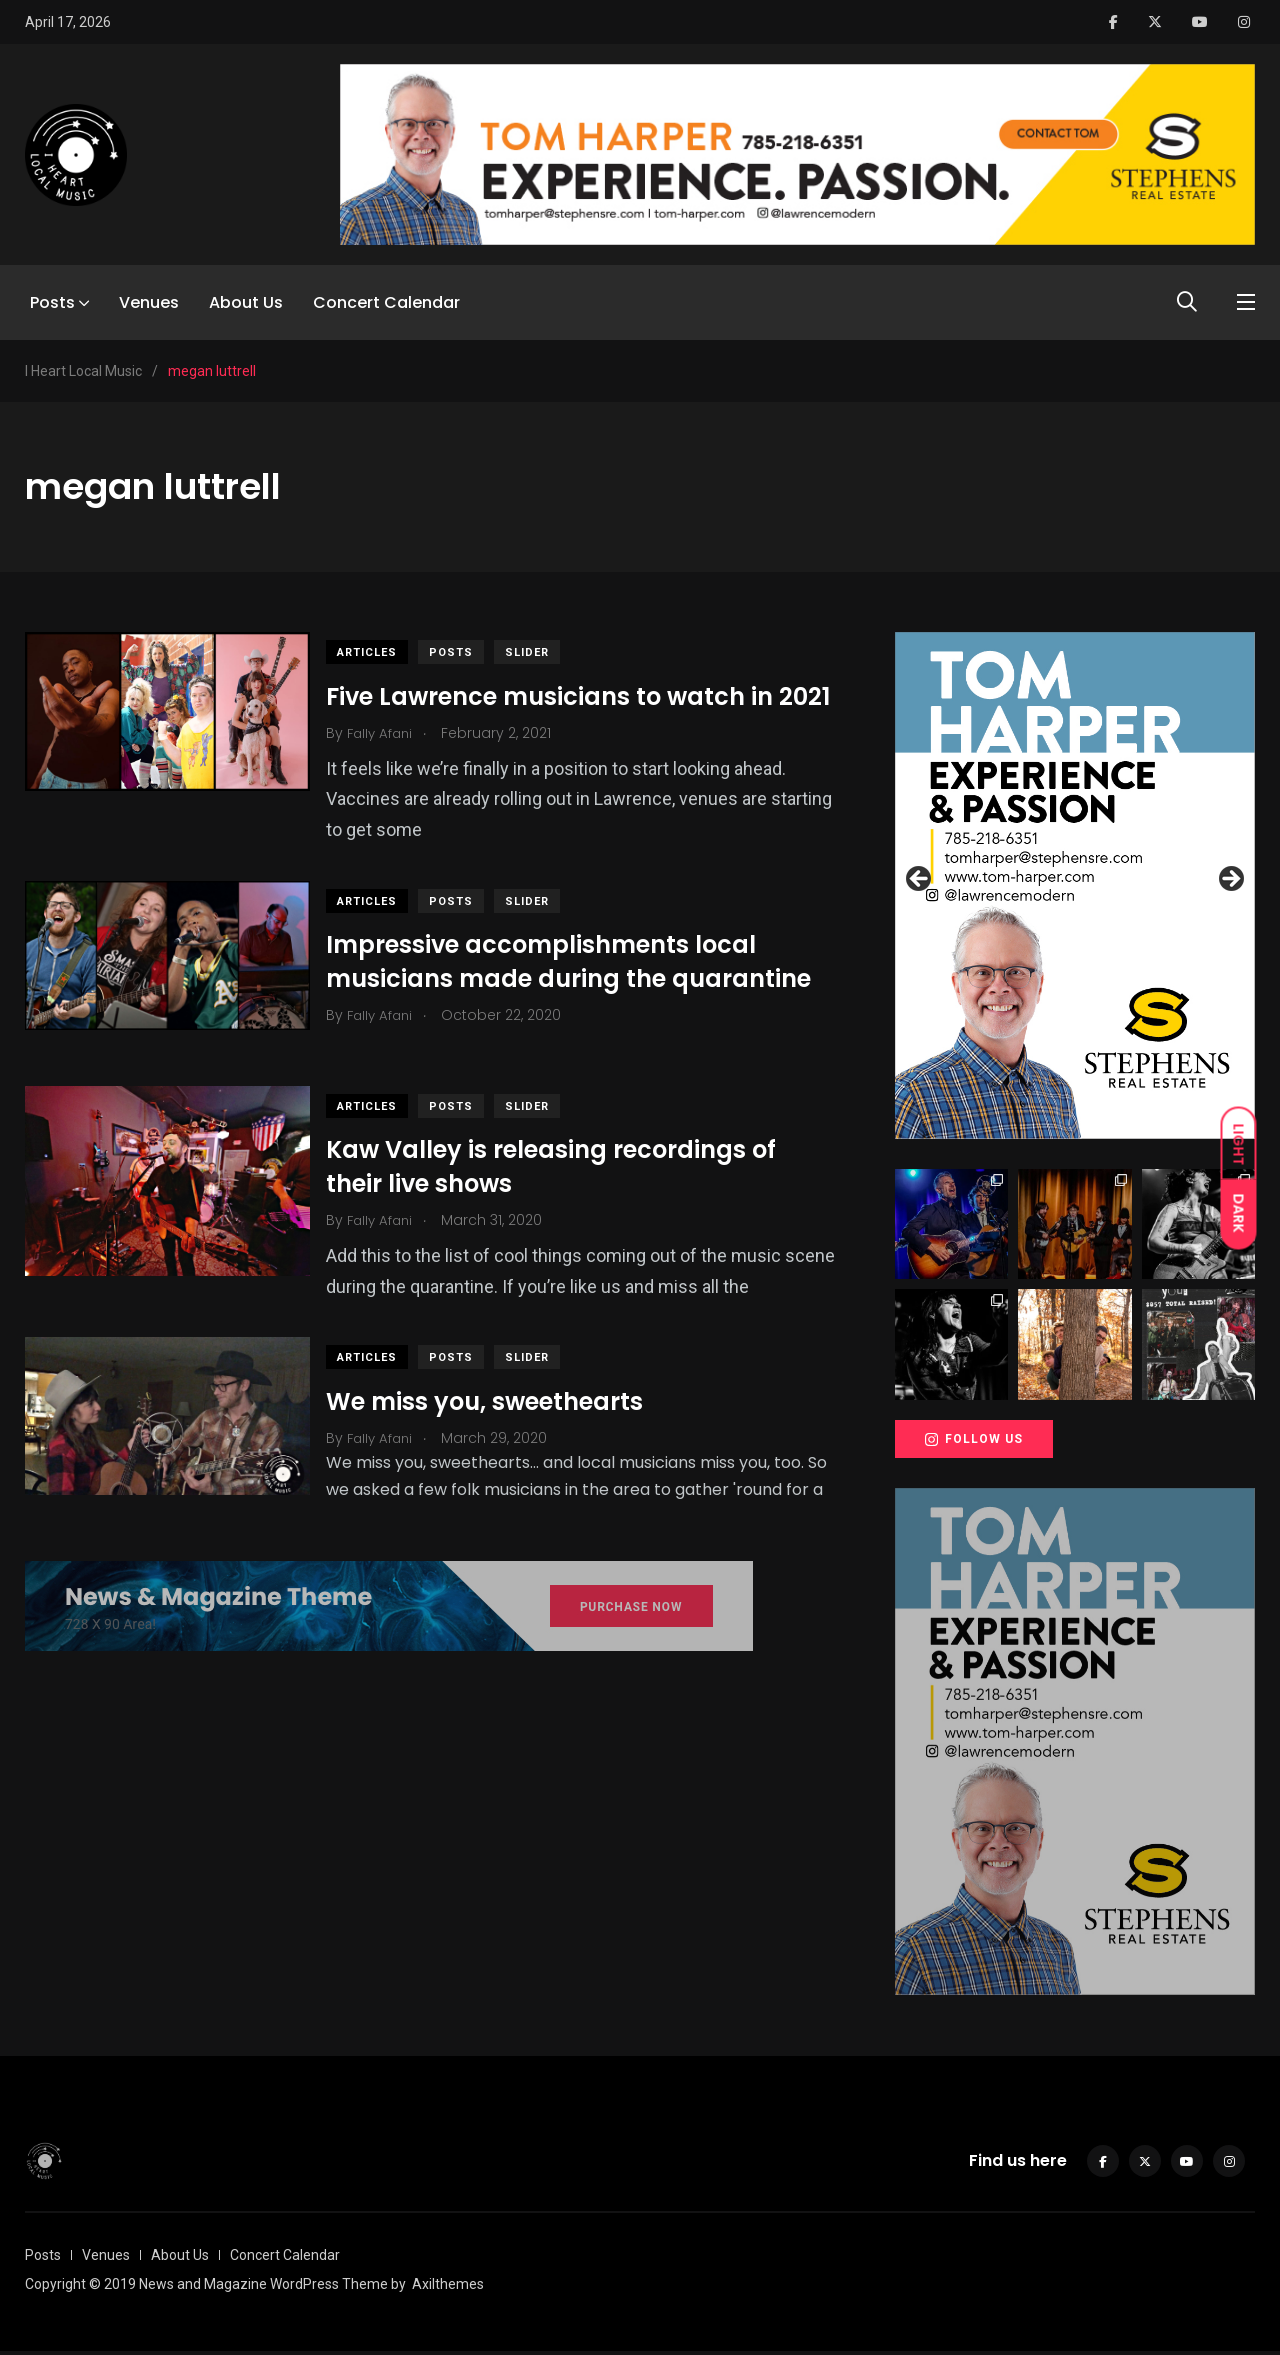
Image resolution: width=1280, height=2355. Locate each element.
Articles (381, 652)
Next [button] (1230, 880)
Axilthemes (448, 2288)
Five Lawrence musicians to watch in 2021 (563, 712)
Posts (52, 302)
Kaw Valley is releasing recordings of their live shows (565, 1185)
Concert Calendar (386, 302)
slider (541, 652)
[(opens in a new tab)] (167, 988)
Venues (149, 302)
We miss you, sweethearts (498, 1420)
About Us (246, 302)
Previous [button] (920, 880)
